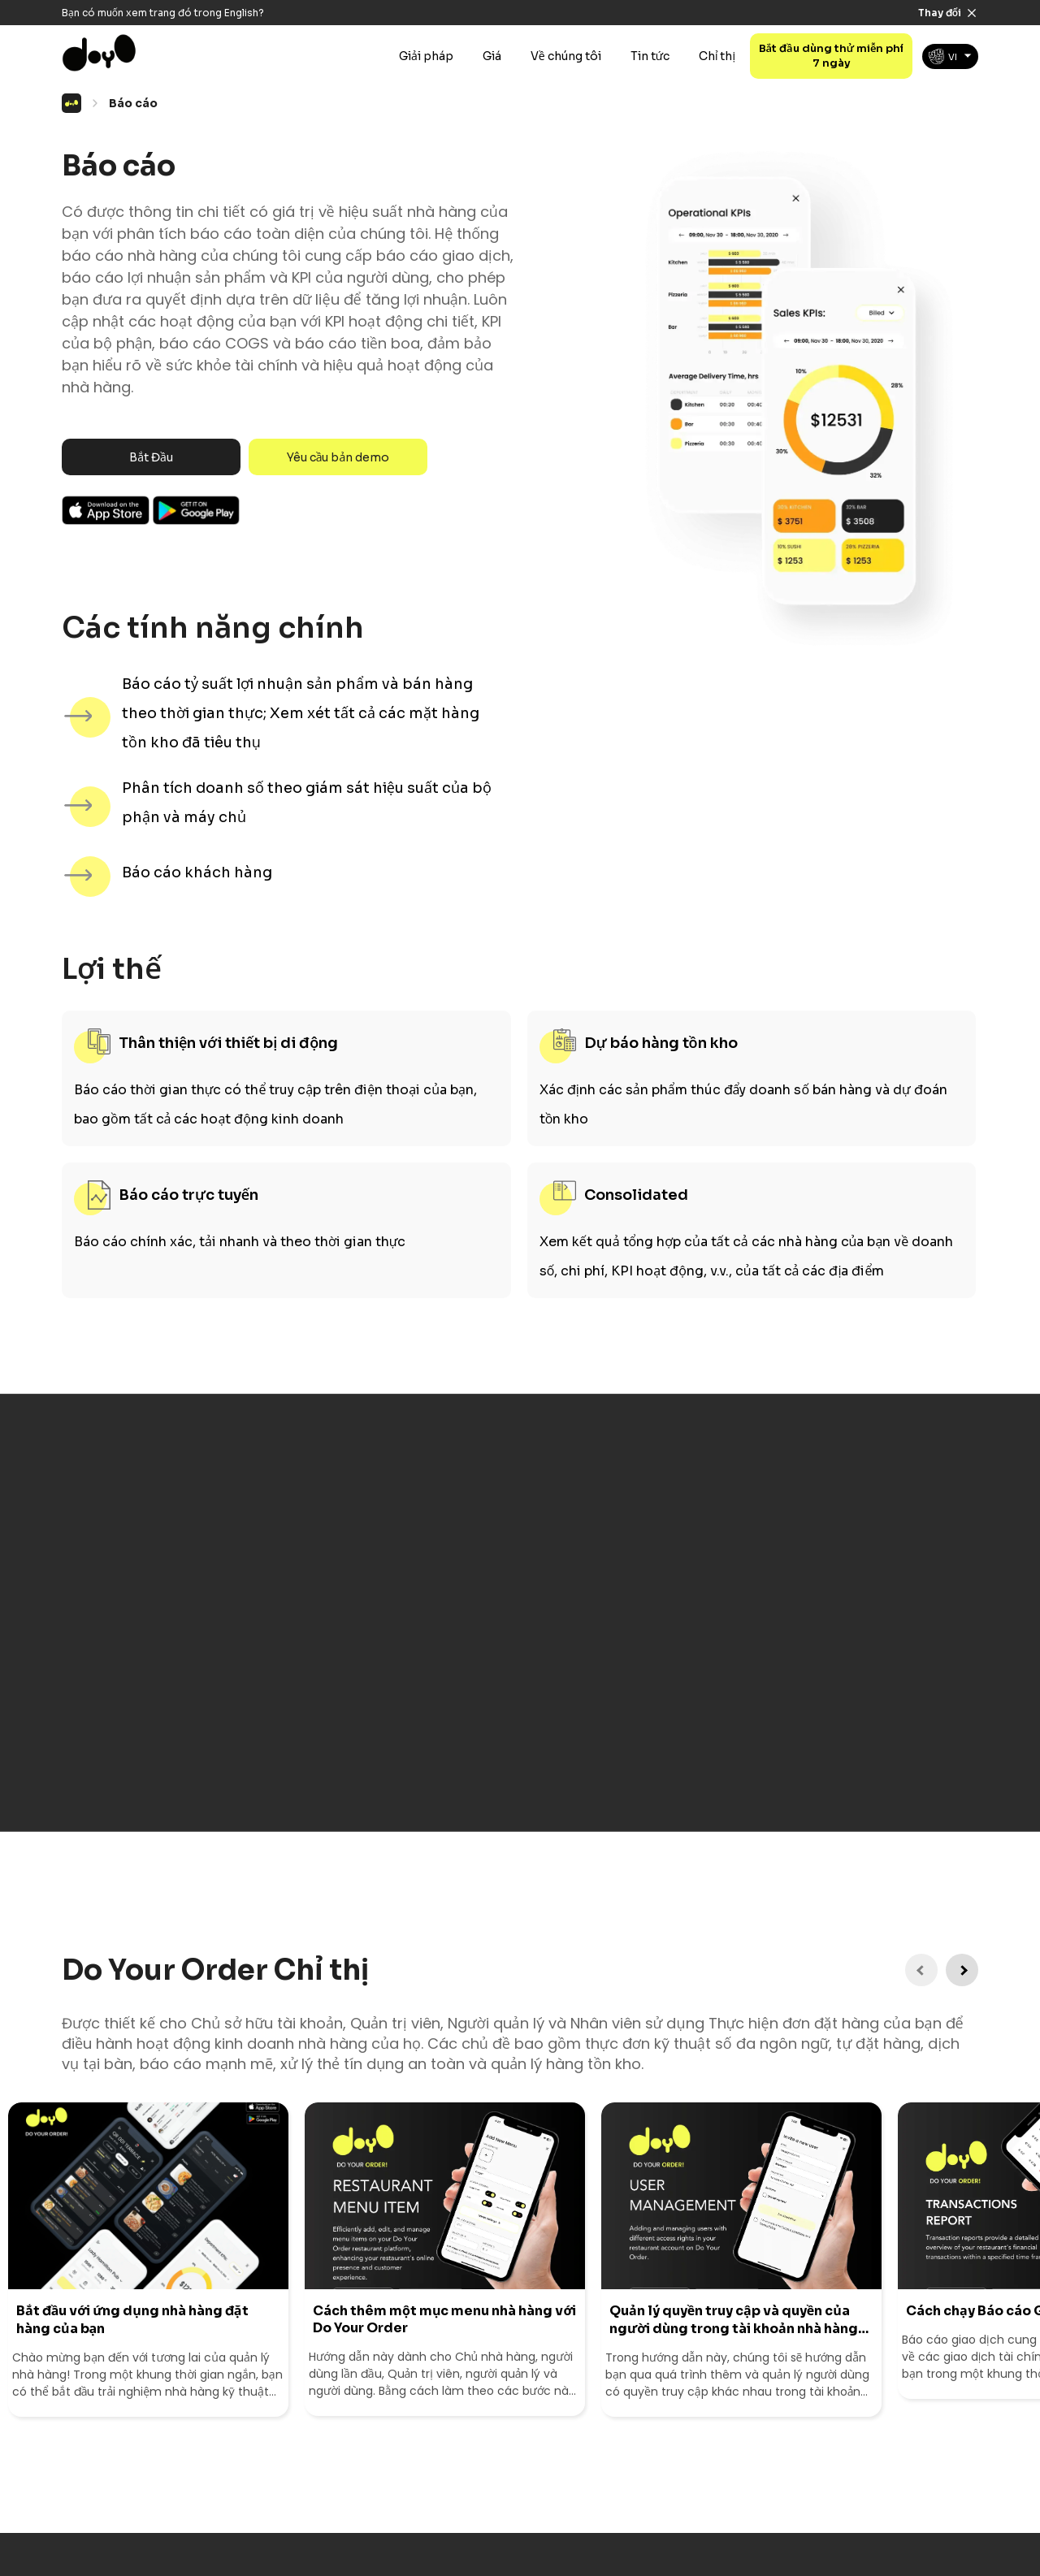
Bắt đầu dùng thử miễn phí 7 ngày (831, 55)
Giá (492, 56)
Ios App (106, 510)
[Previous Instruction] (921, 1970)
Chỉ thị (717, 56)
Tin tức (650, 56)
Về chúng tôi (566, 56)
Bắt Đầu (151, 457)
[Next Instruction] (962, 1970)
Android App (196, 510)
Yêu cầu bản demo (338, 457)
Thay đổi (939, 12)
